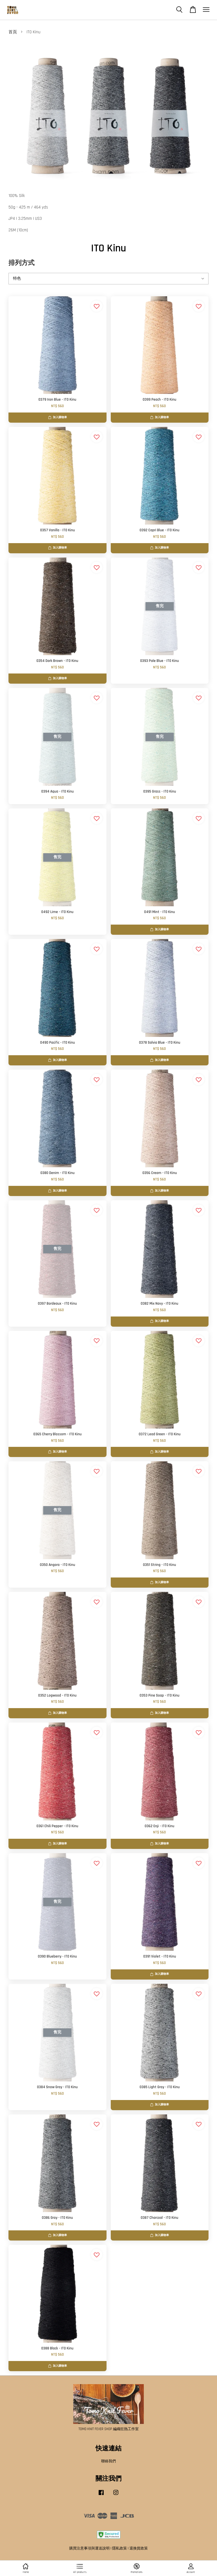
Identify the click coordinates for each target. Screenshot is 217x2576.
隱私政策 (119, 2548)
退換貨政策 (138, 2548)
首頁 (12, 32)
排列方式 (21, 263)
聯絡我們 (108, 2461)
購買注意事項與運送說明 (89, 2548)
